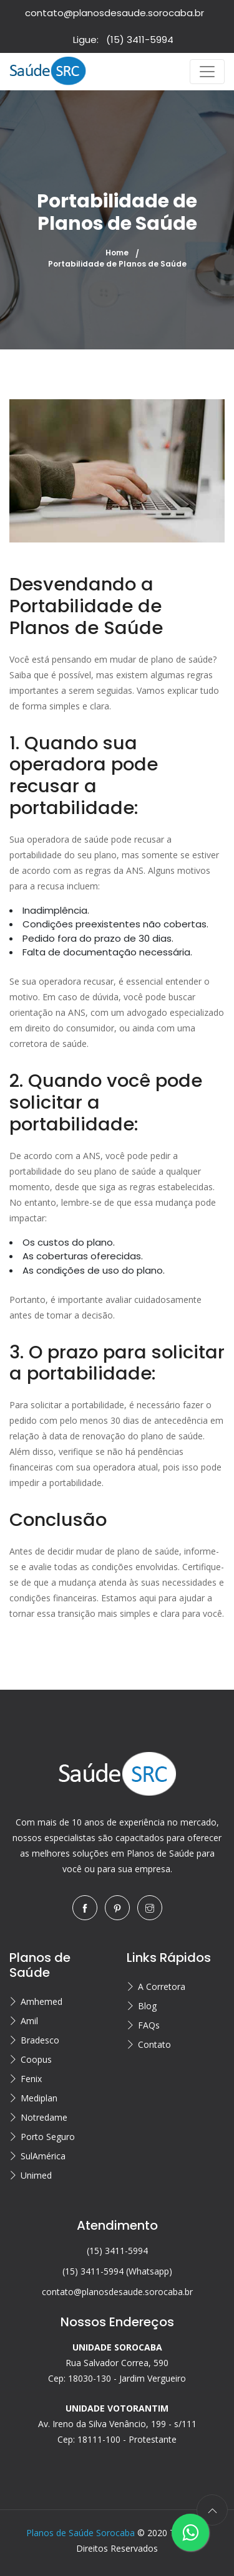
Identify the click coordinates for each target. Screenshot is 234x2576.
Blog (147, 2006)
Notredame (44, 2117)
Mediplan (39, 2098)
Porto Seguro (48, 2137)
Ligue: (123, 39)
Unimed (36, 2175)
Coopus (36, 2059)
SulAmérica (43, 2156)
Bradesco (40, 2040)
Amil (29, 2021)
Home (117, 252)
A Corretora (161, 1986)
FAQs (149, 2025)
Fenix (31, 2079)
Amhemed (41, 2001)
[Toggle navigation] (207, 71)
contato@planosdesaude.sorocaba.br (114, 12)
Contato (154, 2044)
